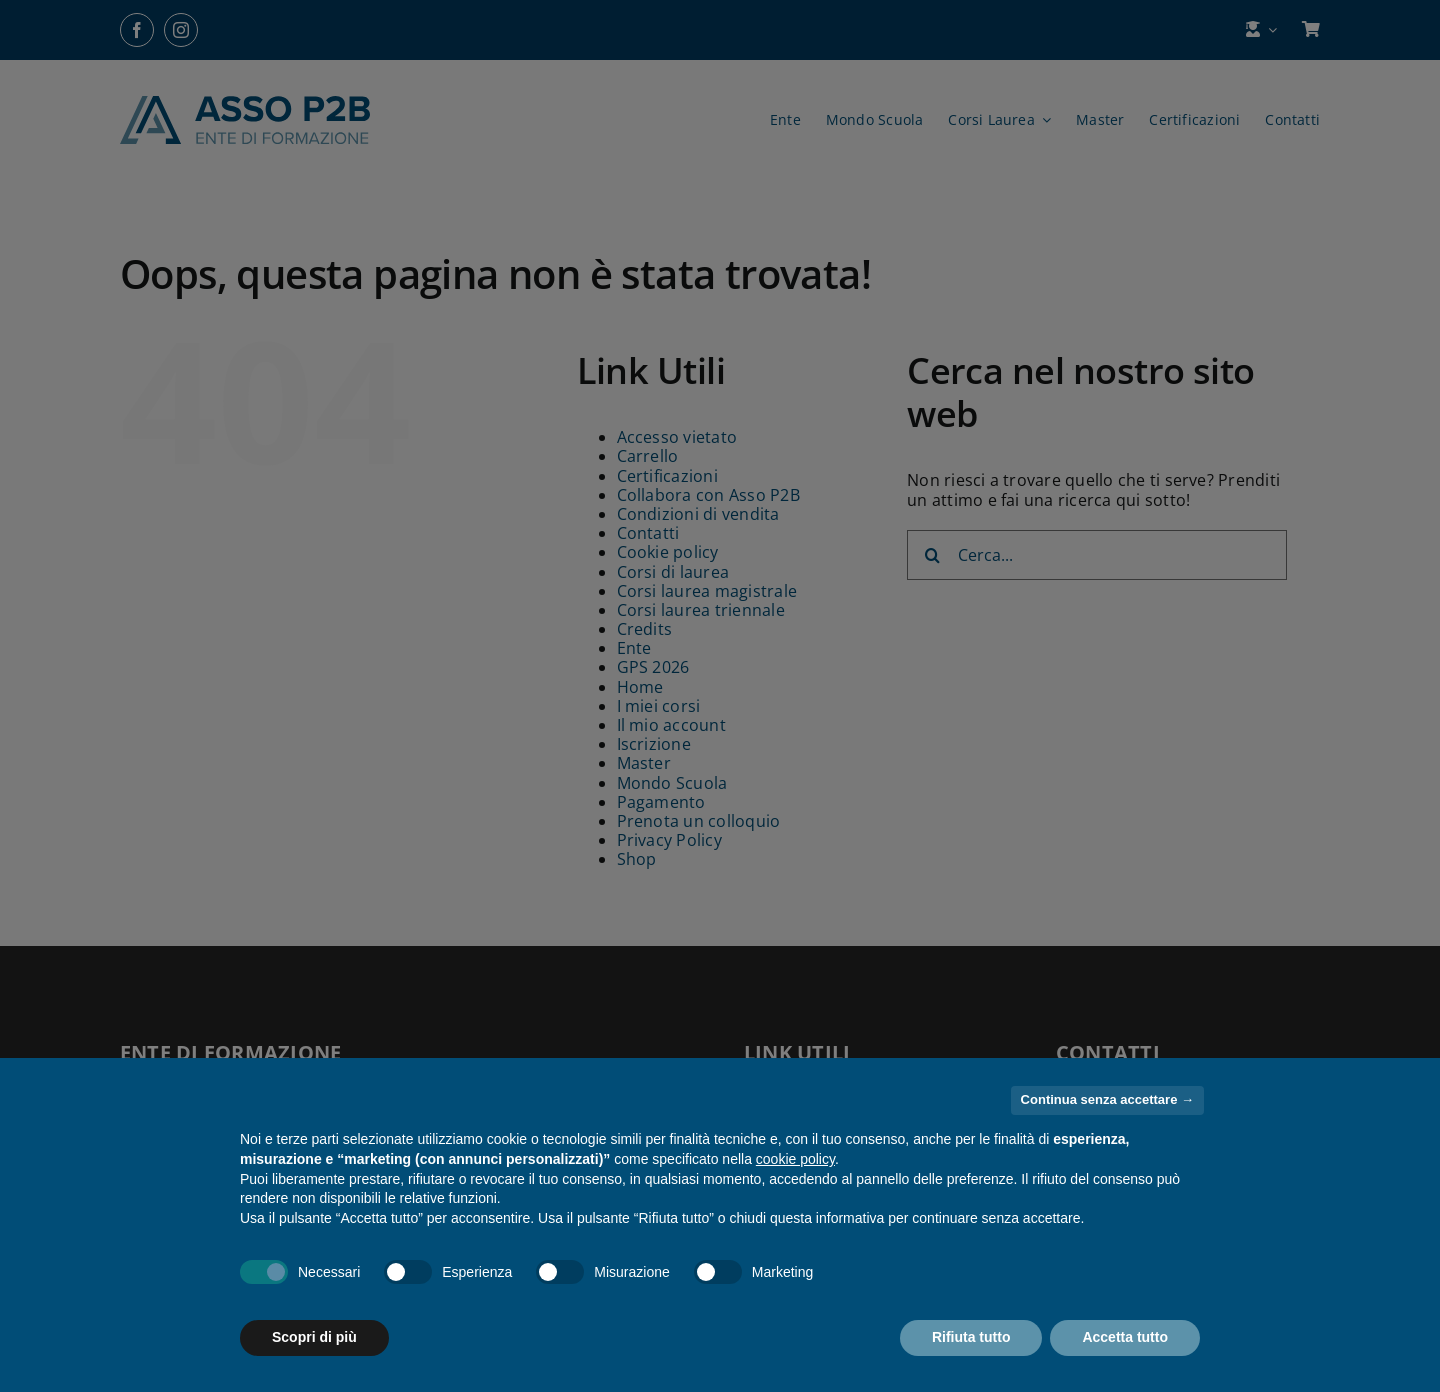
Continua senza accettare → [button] (1107, 1099)
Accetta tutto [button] (1125, 1337)
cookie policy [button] (795, 1159)
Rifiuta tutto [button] (971, 1337)
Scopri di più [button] (314, 1337)
